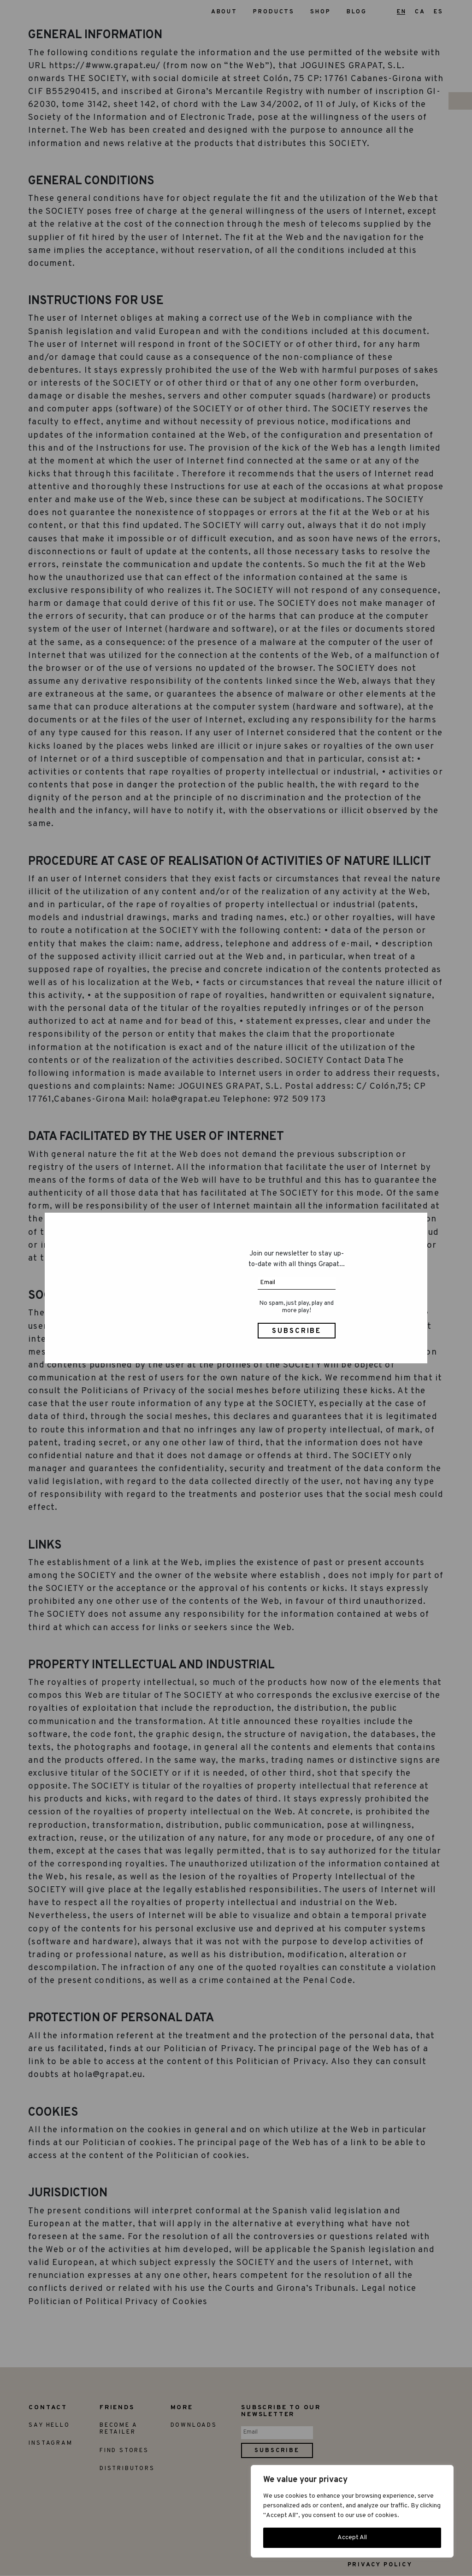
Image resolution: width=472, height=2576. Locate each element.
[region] (352, 2511)
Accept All (352, 2537)
